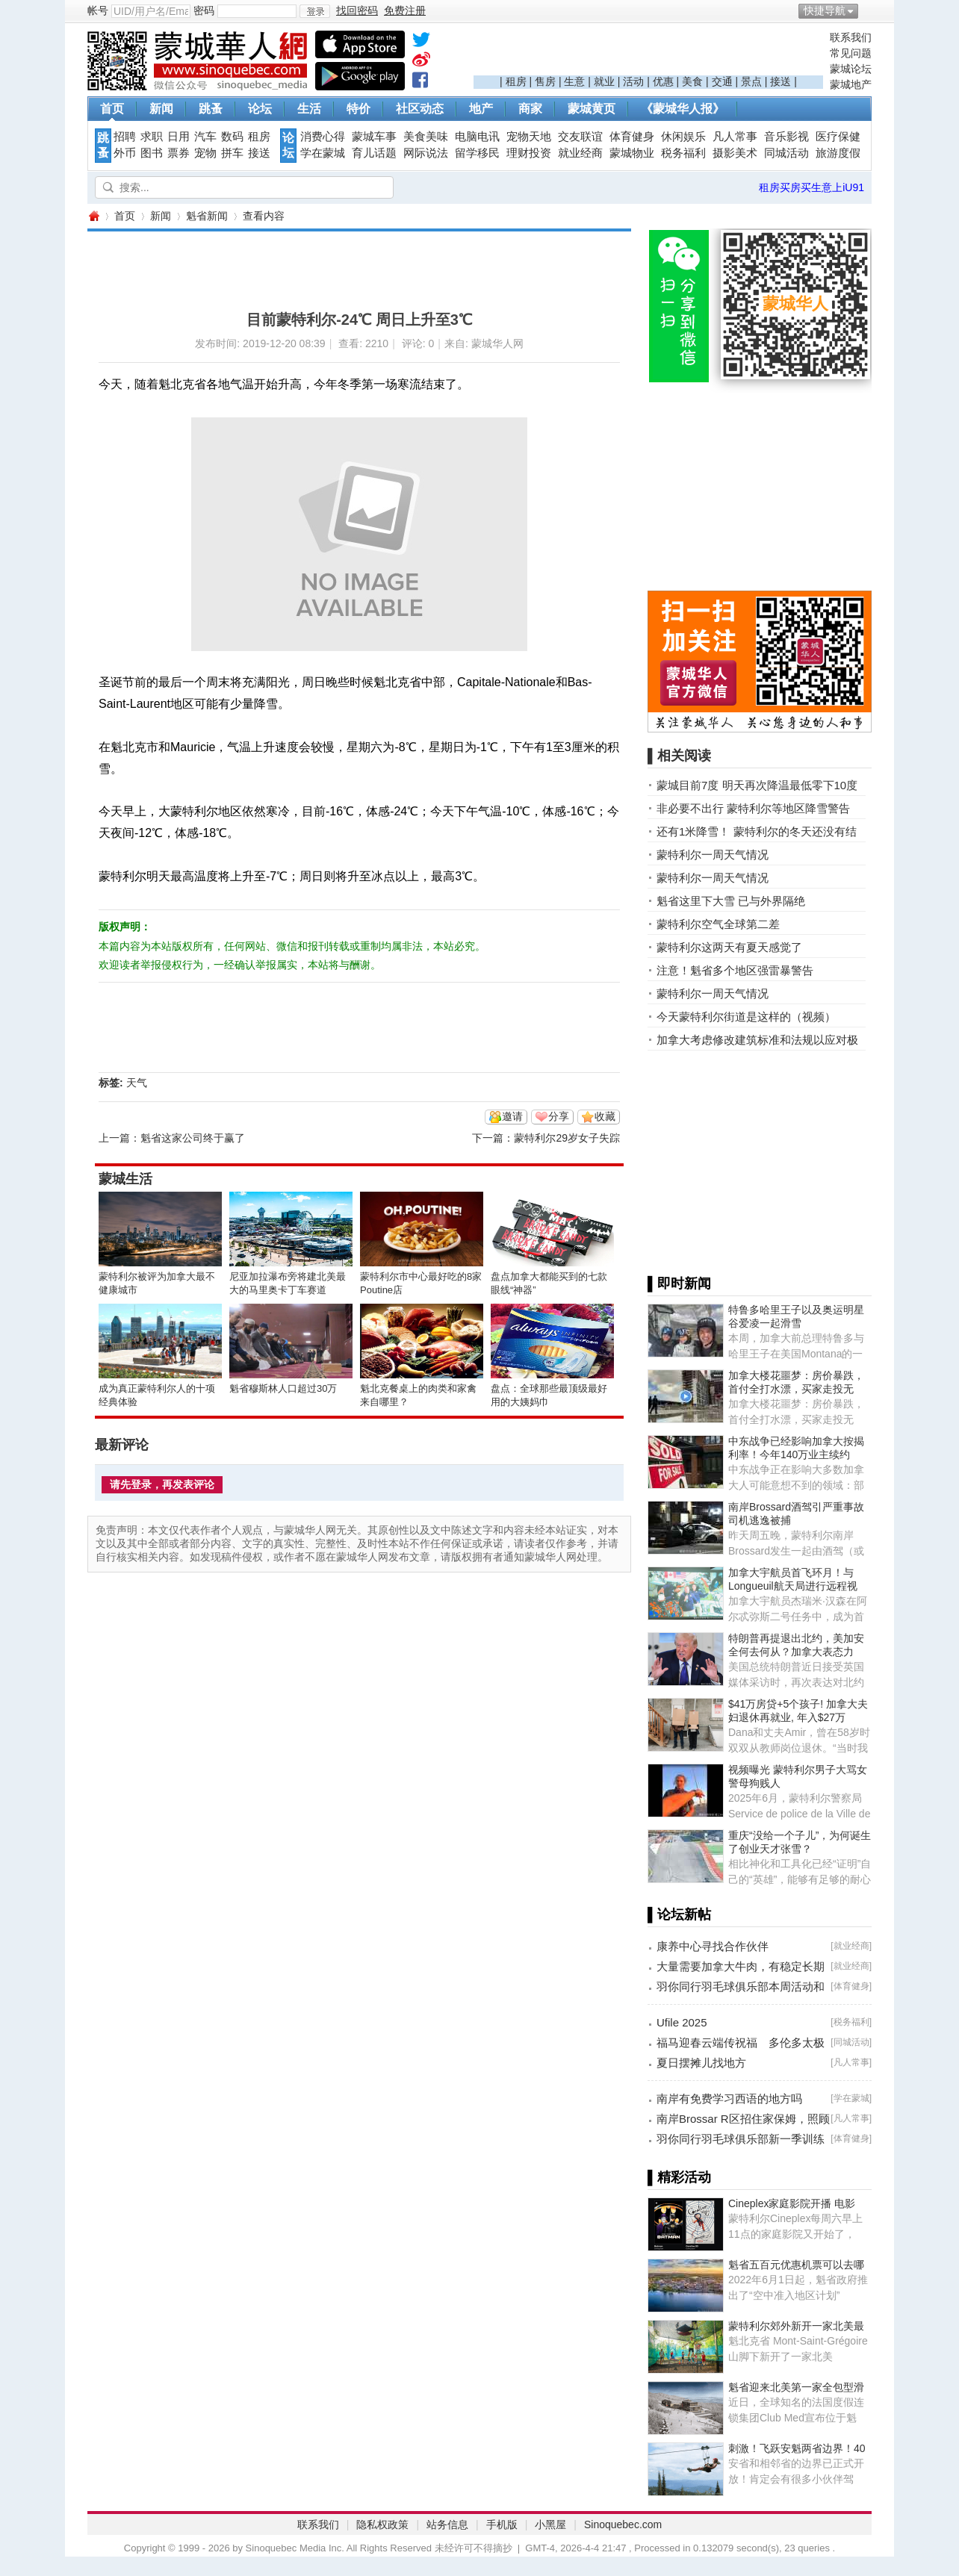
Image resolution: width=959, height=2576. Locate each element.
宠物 (205, 153)
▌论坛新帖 (679, 1914)
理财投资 (528, 153)
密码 (203, 10)
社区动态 (420, 108)
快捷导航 (824, 10)
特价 (358, 108)
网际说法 (425, 153)
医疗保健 (838, 137)
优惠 (663, 81)
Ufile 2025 (682, 2022)
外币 (125, 153)
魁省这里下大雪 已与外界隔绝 (731, 901)
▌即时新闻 (679, 1283)
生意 (574, 81)
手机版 (502, 2524)
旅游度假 (838, 153)
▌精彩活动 (679, 2177)
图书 (151, 153)
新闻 (161, 108)
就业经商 (580, 153)
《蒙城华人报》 (682, 108)
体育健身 (631, 137)
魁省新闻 (207, 216)
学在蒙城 (322, 153)
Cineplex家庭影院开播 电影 (791, 2203)
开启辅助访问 (868, 10)
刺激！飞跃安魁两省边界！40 (797, 2448)
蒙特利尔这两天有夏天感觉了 (729, 947)
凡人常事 (735, 137)
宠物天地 (528, 137)
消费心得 (322, 137)
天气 (136, 1083)
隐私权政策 (382, 2524)
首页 (112, 108)
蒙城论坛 (851, 69)
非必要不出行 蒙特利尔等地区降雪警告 (753, 808)
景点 (751, 81)
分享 (558, 1116)
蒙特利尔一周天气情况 (713, 854)
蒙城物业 (631, 153)
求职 (151, 137)
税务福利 (683, 153)
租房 (516, 81)
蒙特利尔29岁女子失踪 (567, 1138)
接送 (780, 81)
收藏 (605, 1116)
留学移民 (477, 153)
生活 (309, 108)
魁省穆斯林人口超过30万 (283, 1388)
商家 (530, 108)
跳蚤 (211, 108)
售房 (545, 81)
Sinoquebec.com (623, 2524)
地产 (481, 108)
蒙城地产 (851, 84)
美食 (692, 81)
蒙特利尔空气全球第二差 (718, 924)
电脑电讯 (477, 137)
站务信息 (447, 2524)
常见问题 (851, 53)
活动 (633, 81)
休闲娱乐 (683, 137)
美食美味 (425, 137)
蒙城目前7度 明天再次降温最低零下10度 (757, 785)
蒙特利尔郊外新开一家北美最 (796, 2326)
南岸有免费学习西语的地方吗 (729, 2098)
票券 (178, 153)
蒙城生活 (125, 1179)
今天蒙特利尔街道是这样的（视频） (746, 1016)
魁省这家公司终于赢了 (192, 1138)
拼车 (232, 153)
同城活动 (786, 153)
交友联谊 (580, 137)
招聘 (125, 137)
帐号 (97, 10)
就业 (604, 81)
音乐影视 (786, 137)
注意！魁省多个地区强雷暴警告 (735, 970)
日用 (178, 137)
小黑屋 (550, 2524)
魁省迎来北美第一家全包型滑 (796, 2387)
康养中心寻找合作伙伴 (713, 1946)
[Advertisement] (648, 53)
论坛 (260, 108)
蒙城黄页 (591, 108)
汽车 (205, 137)
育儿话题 (374, 153)
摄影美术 (735, 153)
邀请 (512, 1116)
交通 (722, 81)
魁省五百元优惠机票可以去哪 (796, 2265)
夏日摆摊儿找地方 (701, 2062)
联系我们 (851, 37)
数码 (232, 137)
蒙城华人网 (93, 216)
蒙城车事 (374, 137)
